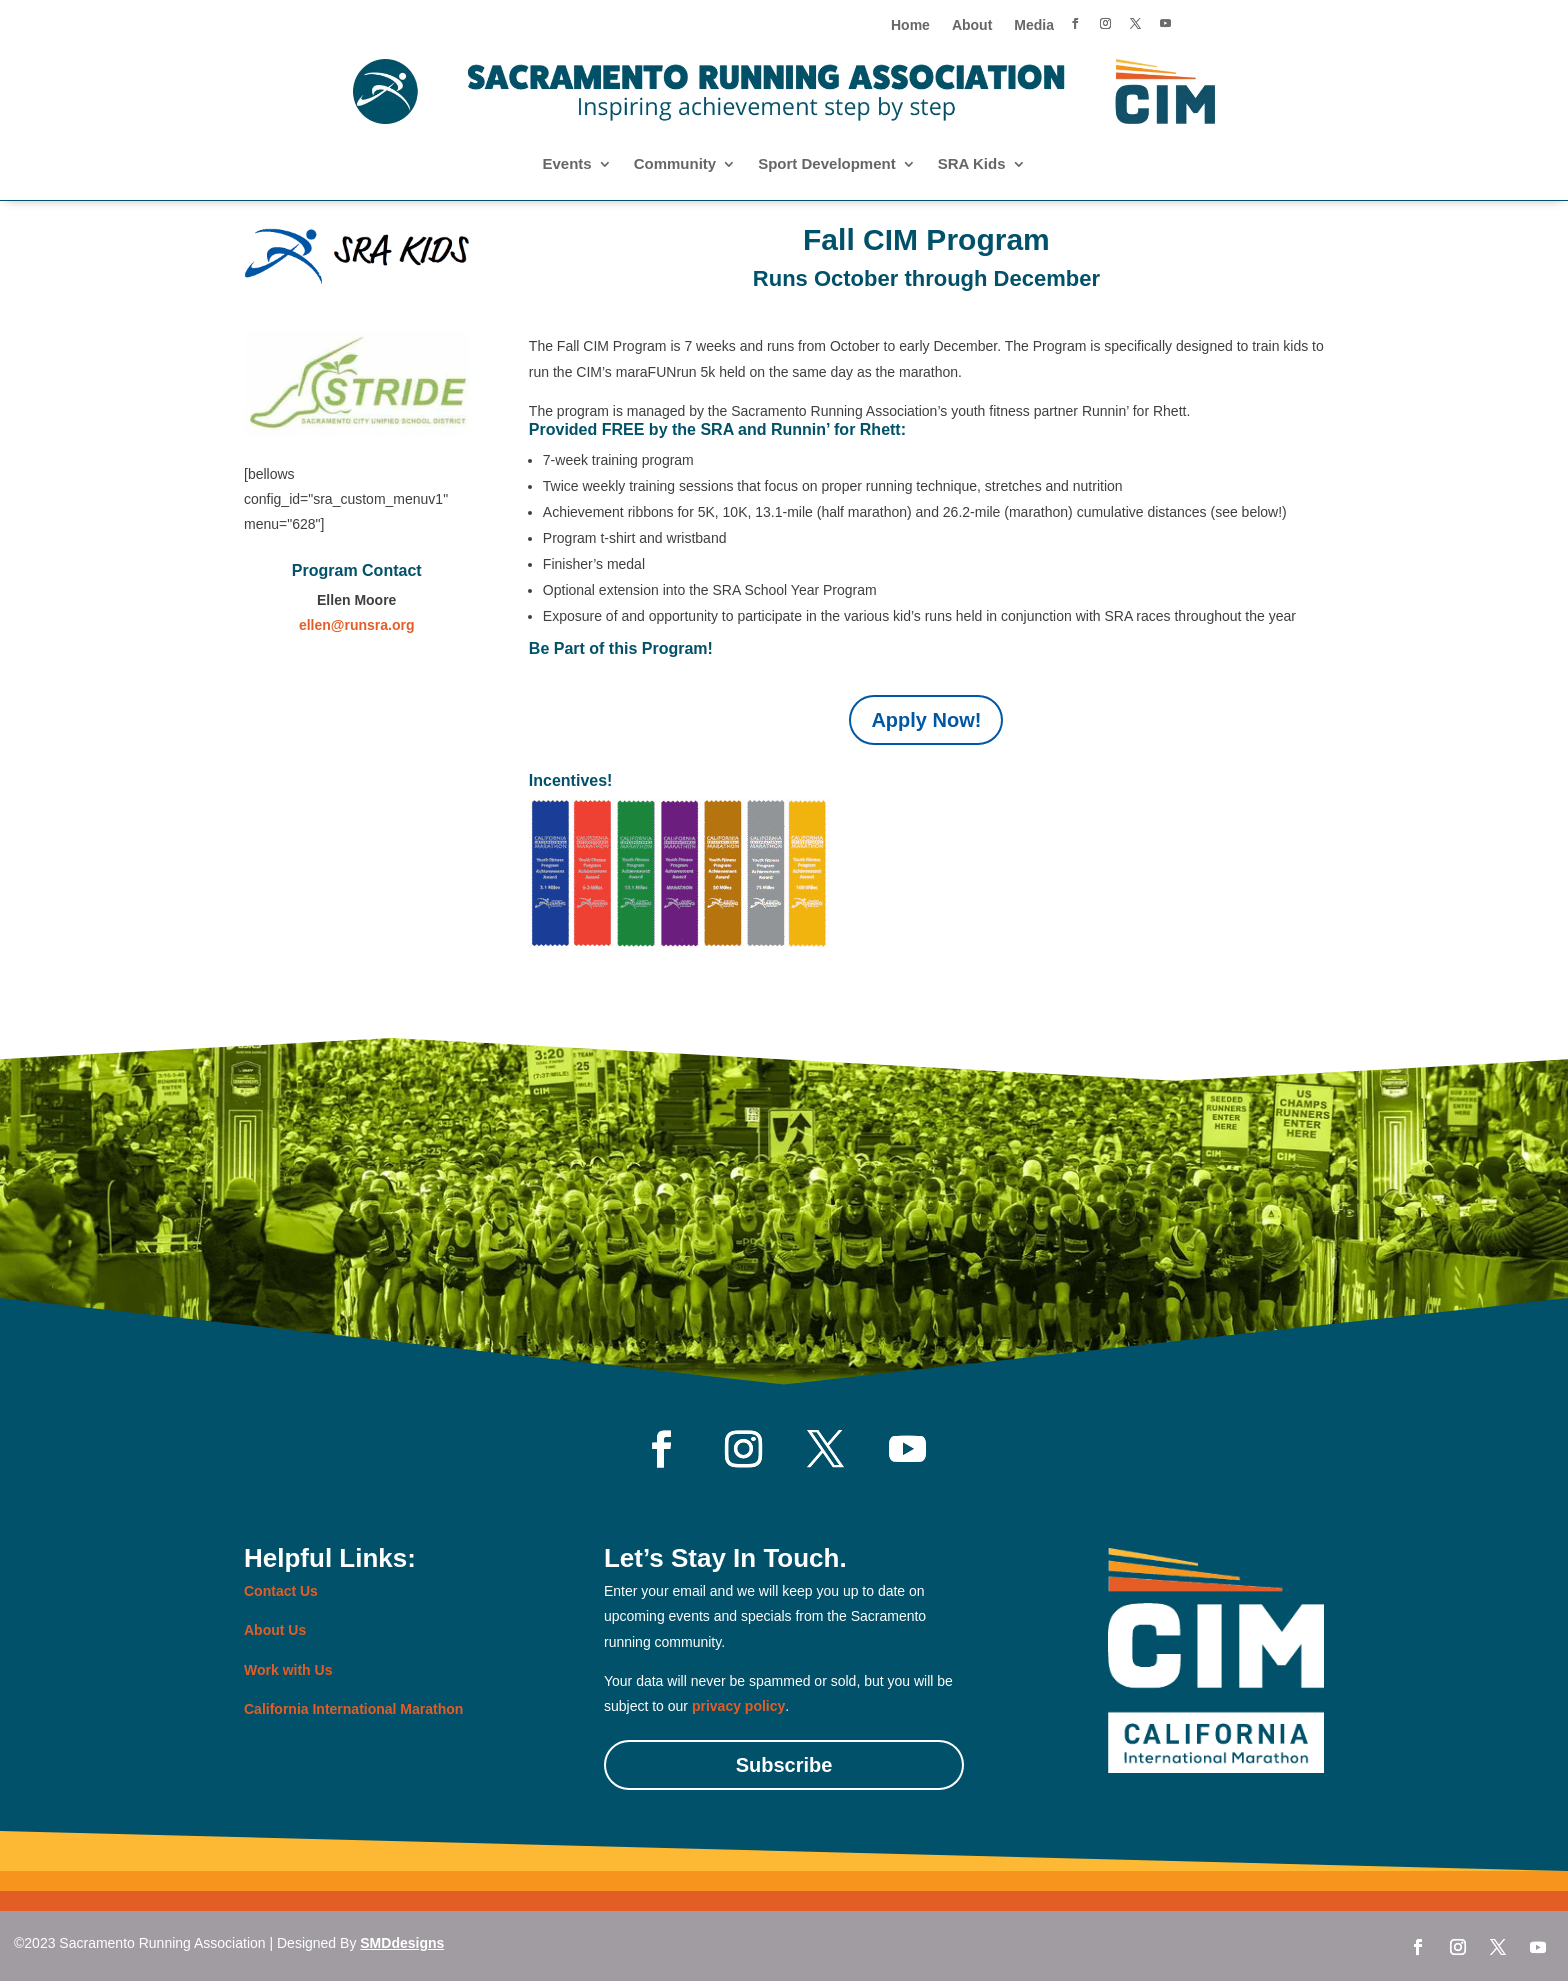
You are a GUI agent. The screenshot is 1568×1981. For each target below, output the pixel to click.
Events (566, 164)
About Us (275, 1630)
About (972, 25)
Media (1034, 25)
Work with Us (288, 1670)
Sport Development (827, 164)
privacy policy (738, 1706)
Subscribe (784, 1765)
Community (675, 164)
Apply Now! (926, 720)
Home (910, 25)
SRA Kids (972, 164)
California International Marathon (353, 1709)
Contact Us (281, 1591)
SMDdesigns (402, 1943)
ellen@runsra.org (357, 625)
